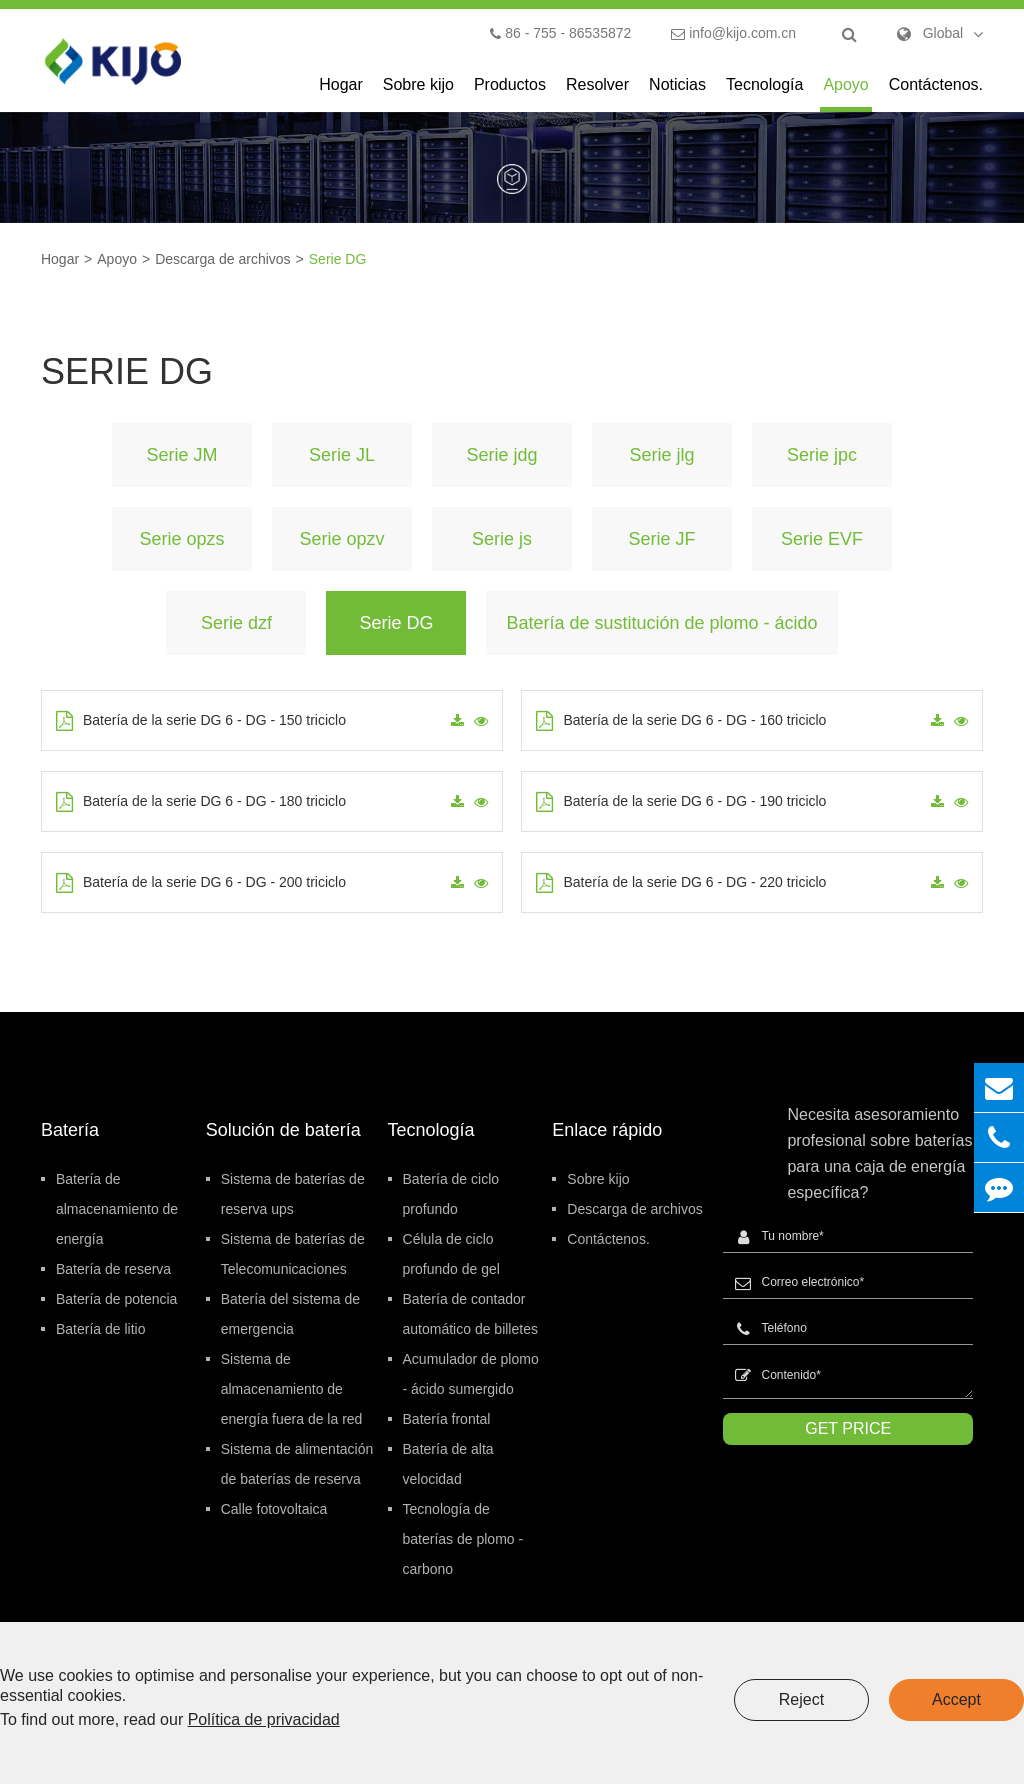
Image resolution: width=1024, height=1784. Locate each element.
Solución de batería (283, 1130)
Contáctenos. (936, 94)
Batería (70, 1130)
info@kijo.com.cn (733, 33)
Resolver (597, 94)
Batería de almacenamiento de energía (117, 1209)
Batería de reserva (113, 1269)
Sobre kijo (418, 94)
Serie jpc (822, 455)
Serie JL (342, 455)
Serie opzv (341, 539)
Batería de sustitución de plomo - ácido (661, 623)
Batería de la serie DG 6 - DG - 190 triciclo (681, 802)
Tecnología (764, 94)
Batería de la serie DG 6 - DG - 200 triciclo (201, 883)
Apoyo (845, 94)
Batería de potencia (116, 1299)
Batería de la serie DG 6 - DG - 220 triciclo (681, 883)
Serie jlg (661, 455)
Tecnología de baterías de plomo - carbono (463, 1539)
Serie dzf (236, 623)
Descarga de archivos (222, 259)
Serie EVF (822, 539)
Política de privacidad (264, 1719)
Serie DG (338, 259)
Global (943, 33)
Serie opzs (181, 539)
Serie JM (181, 455)
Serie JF (661, 539)
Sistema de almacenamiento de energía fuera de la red (292, 1389)
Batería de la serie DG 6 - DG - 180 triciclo (201, 802)
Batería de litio (101, 1329)
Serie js (502, 539)
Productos (510, 94)
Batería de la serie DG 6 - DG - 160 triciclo (681, 721)
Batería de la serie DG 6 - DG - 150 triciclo (201, 721)
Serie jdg (501, 455)
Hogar (341, 94)
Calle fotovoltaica (274, 1509)
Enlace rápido (607, 1130)
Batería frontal (447, 1419)
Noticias (677, 94)
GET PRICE (848, 1428)
